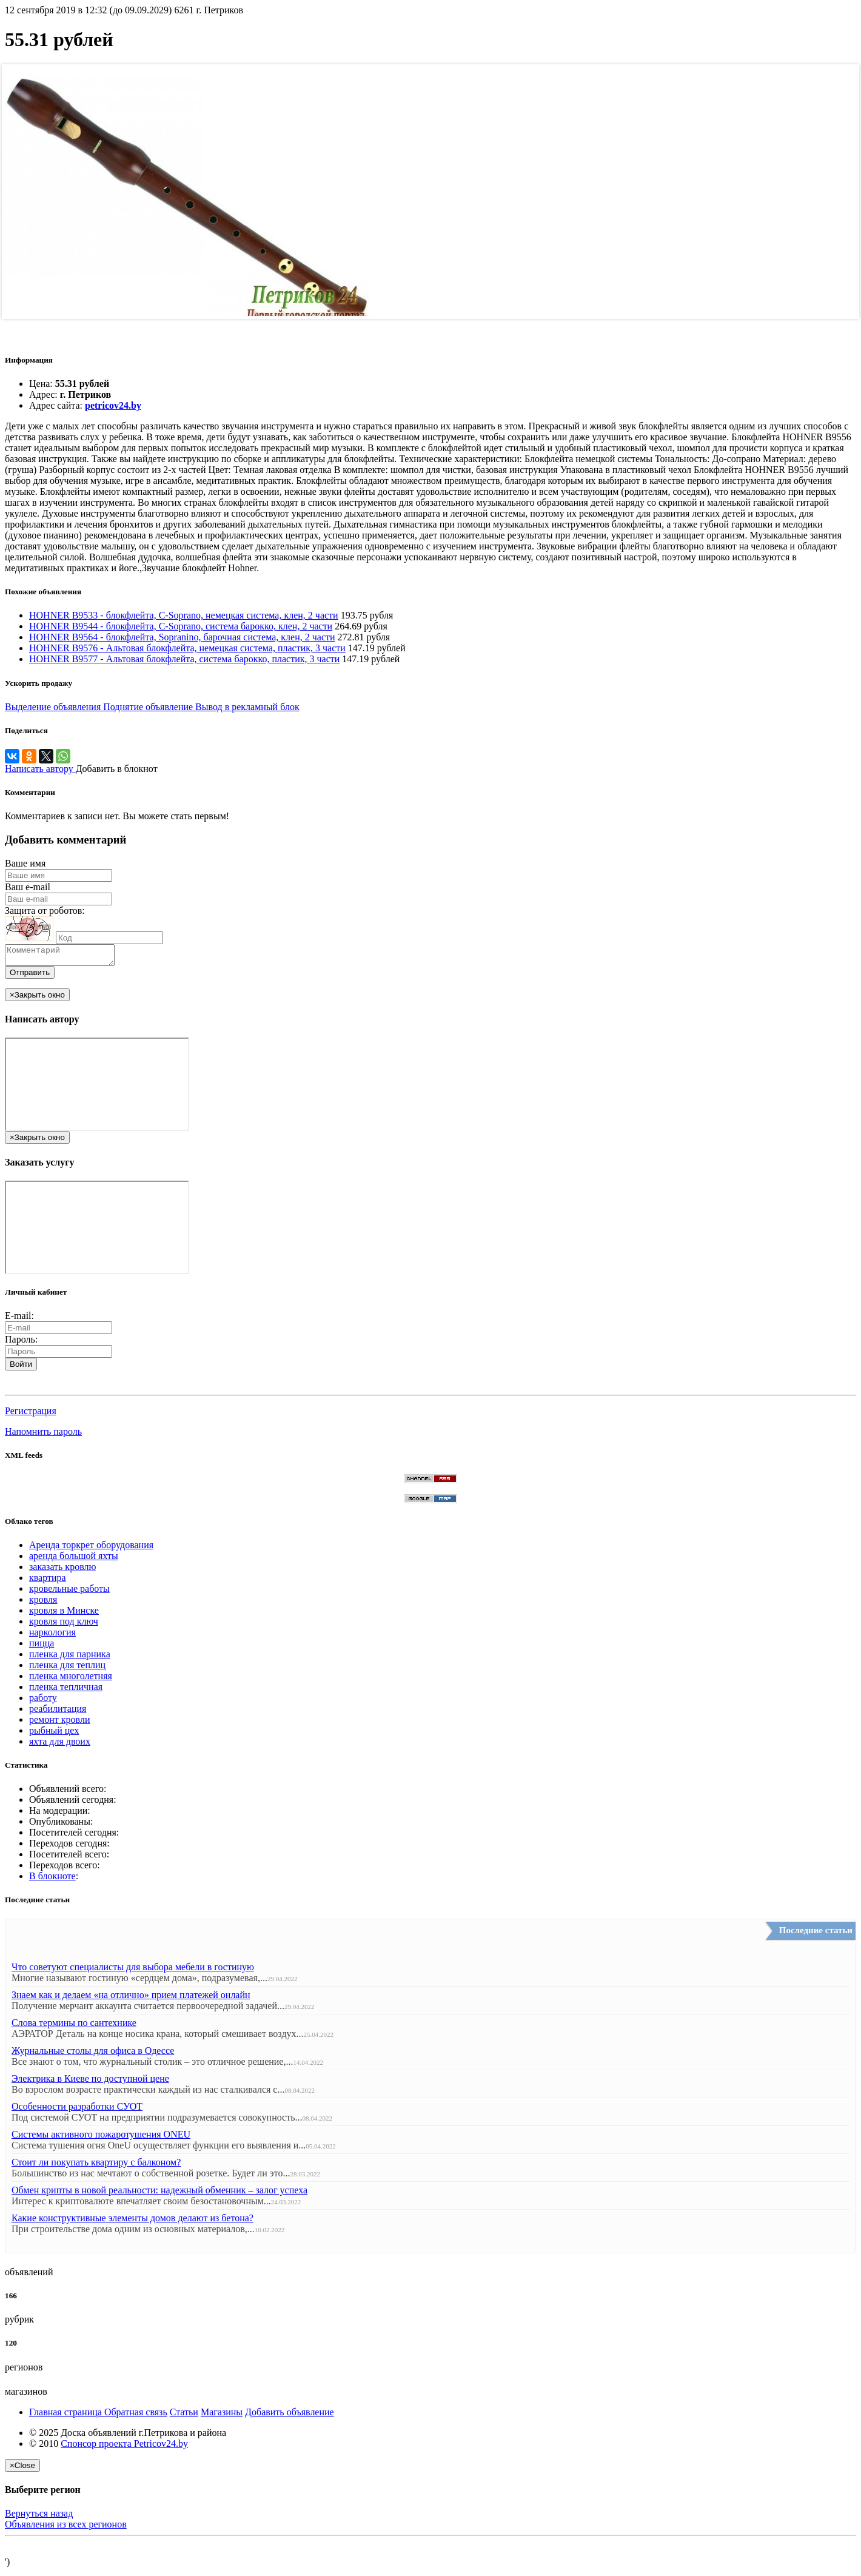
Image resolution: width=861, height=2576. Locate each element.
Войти (21, 1367)
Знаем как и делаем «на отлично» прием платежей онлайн (131, 1998)
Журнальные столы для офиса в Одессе (93, 2054)
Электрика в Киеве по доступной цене (90, 2082)
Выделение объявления (54, 707)
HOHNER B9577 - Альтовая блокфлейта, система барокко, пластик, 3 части (184, 659)
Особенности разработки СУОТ (77, 2110)
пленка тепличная (65, 1690)
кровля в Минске (64, 1614)
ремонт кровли (59, 1723)
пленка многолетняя (70, 1679)
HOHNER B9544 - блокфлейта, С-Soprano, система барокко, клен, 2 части (180, 626)
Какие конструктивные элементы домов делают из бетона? (132, 2221)
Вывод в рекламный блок (247, 707)
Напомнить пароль (43, 1435)
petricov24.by (113, 405)
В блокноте (52, 1879)
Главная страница (66, 2415)
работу (43, 1701)
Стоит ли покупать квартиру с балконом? (96, 2166)
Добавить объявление (289, 2415)
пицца (41, 1647)
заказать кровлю (62, 1570)
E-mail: (19, 1319)
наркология (52, 1636)
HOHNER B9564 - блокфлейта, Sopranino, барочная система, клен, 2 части (182, 637)
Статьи (184, 2415)
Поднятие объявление (149, 707)
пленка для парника (69, 1657)
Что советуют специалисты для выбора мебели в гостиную (133, 1970)
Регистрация (30, 1414)
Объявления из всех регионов (66, 2528)
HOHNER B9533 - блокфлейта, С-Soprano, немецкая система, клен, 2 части (183, 615)
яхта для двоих (59, 1745)
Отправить (30, 976)
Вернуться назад (39, 2517)
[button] (10, 1389)
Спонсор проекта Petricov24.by (124, 2447)
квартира (47, 1581)
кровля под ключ (63, 1625)
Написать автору (40, 768)
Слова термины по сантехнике (74, 2026)
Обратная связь (135, 2415)
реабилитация (57, 1712)
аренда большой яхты (73, 1559)
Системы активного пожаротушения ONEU (101, 2138)
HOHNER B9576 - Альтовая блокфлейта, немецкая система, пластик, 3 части (187, 648)
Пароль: (21, 1343)
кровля (43, 1603)
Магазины (222, 2415)
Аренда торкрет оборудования (91, 1548)
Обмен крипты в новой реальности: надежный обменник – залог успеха (159, 2194)
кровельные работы (69, 1592)
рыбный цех (54, 1734)
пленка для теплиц (67, 1668)
